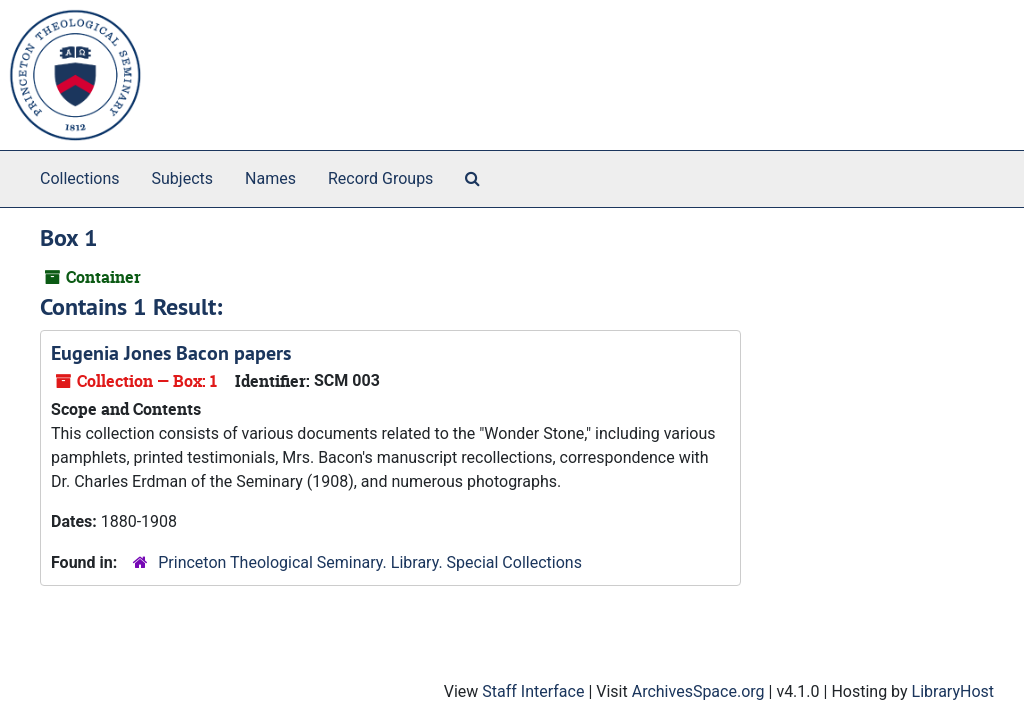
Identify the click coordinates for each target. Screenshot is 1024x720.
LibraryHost (953, 691)
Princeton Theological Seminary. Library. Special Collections (370, 562)
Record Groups (380, 178)
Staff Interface (533, 691)
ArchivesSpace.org (698, 691)
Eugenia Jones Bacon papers (171, 353)
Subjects (182, 178)
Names (270, 178)
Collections (80, 178)
